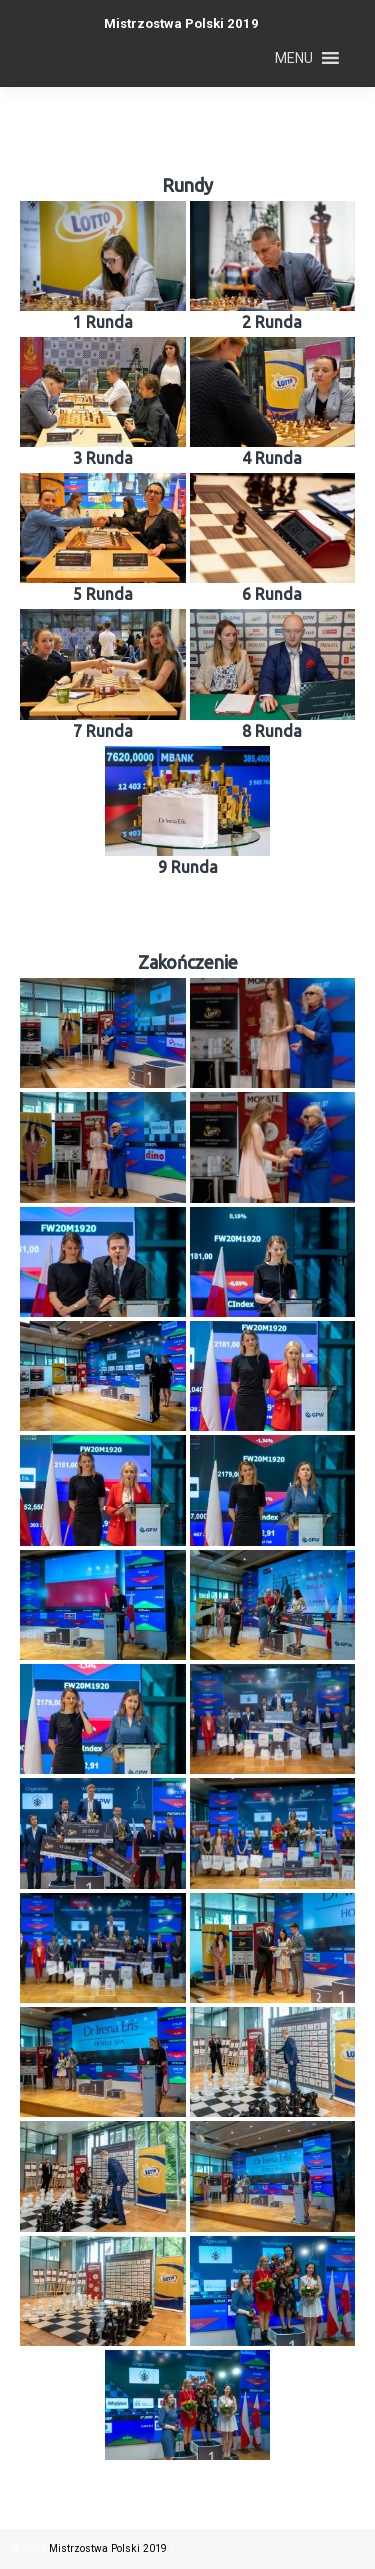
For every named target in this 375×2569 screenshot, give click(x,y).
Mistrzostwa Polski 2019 (181, 23)
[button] (294, 58)
